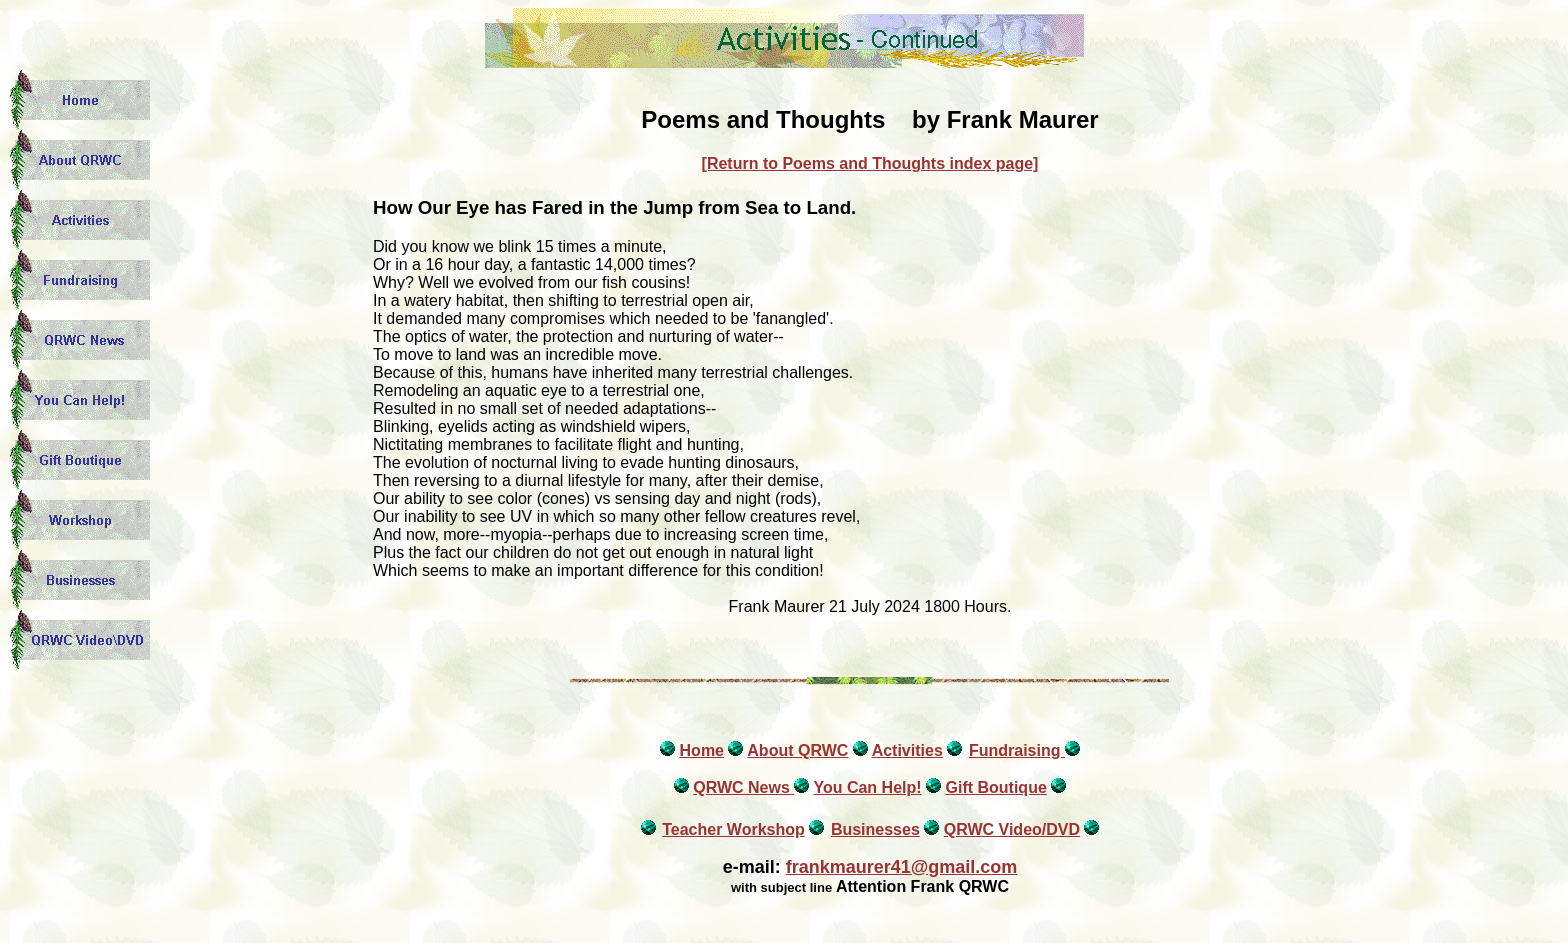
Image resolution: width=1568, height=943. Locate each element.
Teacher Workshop (733, 829)
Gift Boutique (995, 787)
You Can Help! (867, 787)
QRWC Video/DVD (1012, 829)
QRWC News (743, 787)
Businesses (875, 829)
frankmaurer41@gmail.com (902, 867)
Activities (907, 750)
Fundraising (1017, 750)
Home (702, 750)
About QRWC (797, 750)
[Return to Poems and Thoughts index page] (870, 163)
